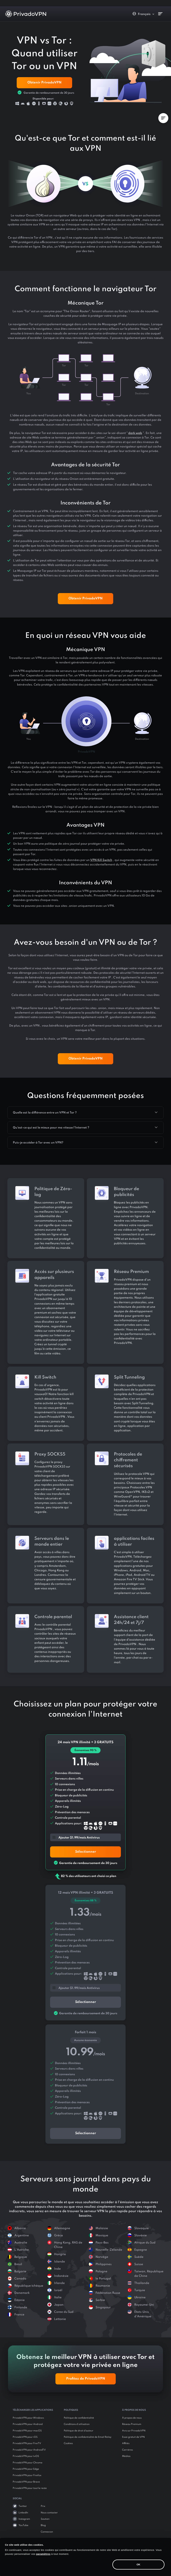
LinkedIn (23, 2513)
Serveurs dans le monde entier (51, 1541)
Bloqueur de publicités (126, 1192)
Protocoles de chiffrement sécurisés (128, 1460)
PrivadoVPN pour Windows (28, 2418)
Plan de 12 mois (85, 1952)
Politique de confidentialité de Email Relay (87, 2437)
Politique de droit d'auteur (78, 2431)
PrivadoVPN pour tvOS (26, 2456)
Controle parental (53, 1617)
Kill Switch (45, 1377)
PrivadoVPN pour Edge (26, 2469)
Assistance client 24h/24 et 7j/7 (131, 1620)
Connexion (47, 2532)
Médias (126, 2456)
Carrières (127, 2450)
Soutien (45, 2519)
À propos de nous (132, 2418)
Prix (43, 2506)
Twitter (23, 2506)
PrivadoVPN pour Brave (26, 2482)
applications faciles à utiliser (134, 1541)
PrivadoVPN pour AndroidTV (29, 2450)
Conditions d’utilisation (77, 2424)
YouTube (23, 2525)
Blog (43, 2525)
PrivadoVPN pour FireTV (27, 2443)
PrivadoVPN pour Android (28, 2424)
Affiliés (125, 2443)
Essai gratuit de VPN (133, 2437)
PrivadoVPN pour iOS (25, 2437)
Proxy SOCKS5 (49, 1454)
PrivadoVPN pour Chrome (27, 2463)
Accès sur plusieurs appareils (54, 1275)
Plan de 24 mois (85, 1802)
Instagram (24, 2519)
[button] (87, 1987)
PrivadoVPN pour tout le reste (30, 2488)
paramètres (43, 2554)
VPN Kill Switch (101, 860)
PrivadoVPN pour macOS (27, 2431)
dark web (135, 433)
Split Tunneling (129, 1377)
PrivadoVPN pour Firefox (27, 2475)
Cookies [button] (68, 2443)
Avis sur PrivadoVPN (133, 2431)
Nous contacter (49, 2513)
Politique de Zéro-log (53, 1192)
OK (138, 2564)
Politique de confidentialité (79, 2418)
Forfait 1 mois (85, 2084)
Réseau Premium (131, 1272)
